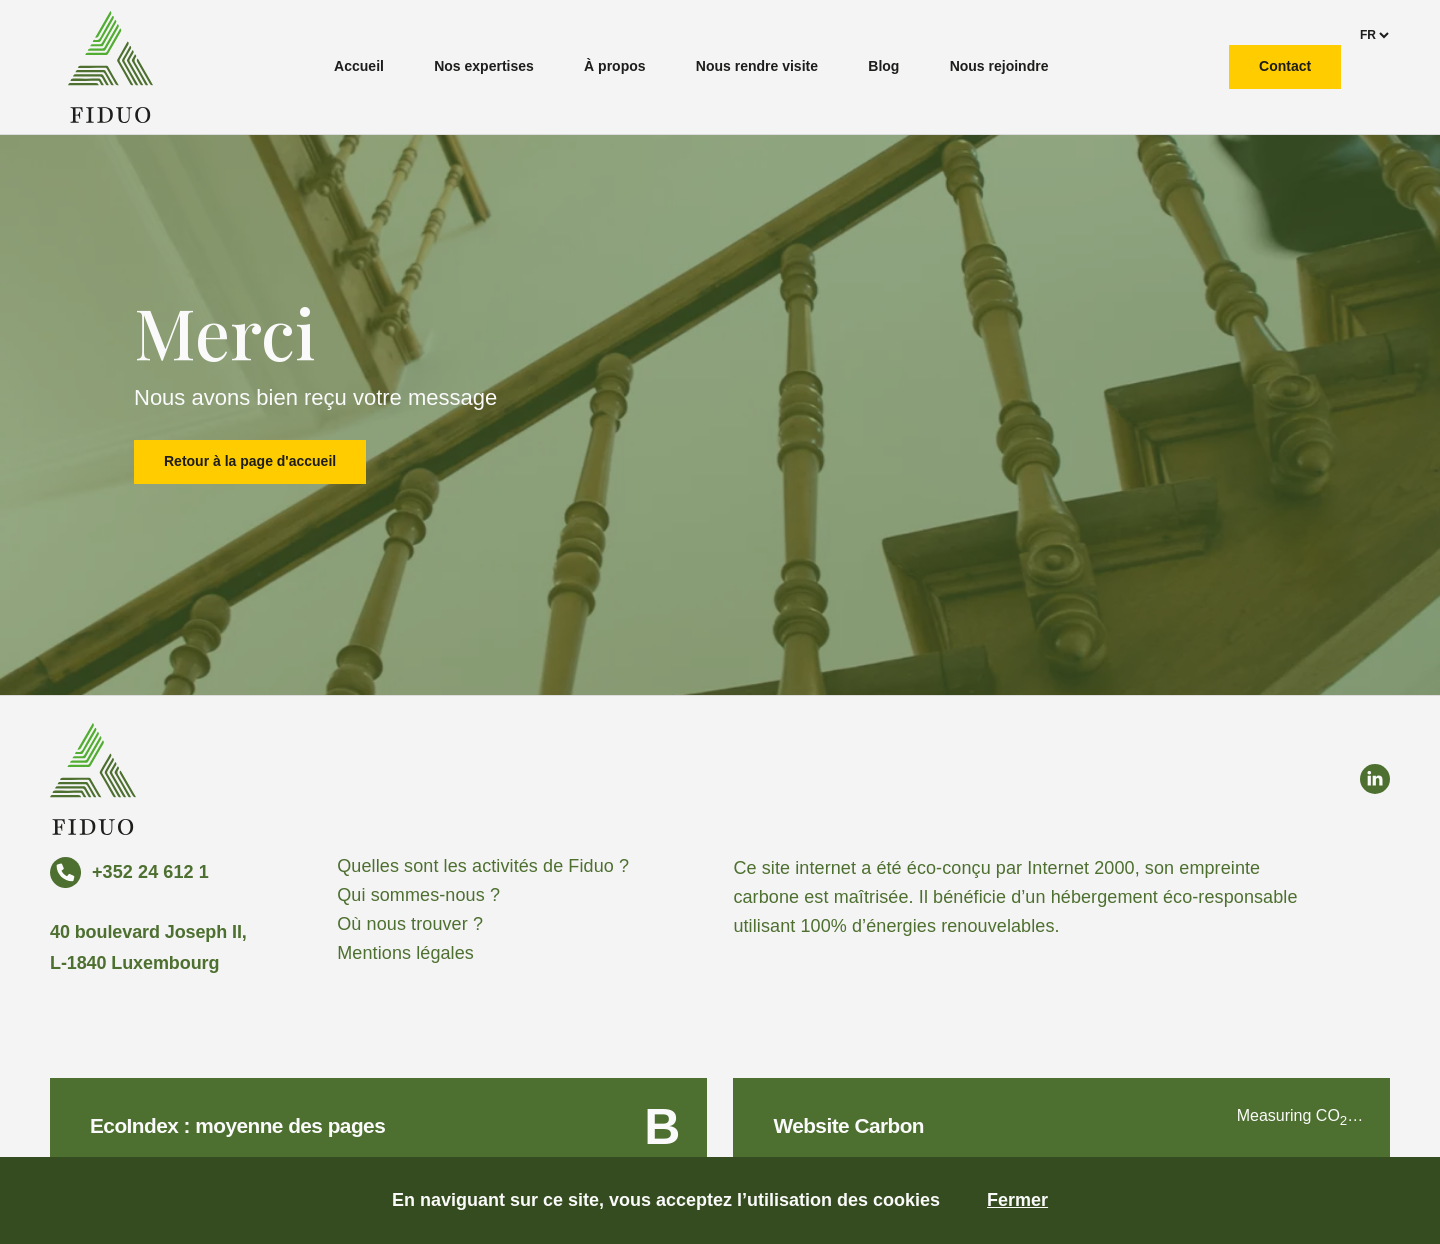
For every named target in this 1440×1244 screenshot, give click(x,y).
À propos (614, 66)
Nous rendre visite (757, 66)
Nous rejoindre (999, 66)
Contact (1285, 66)
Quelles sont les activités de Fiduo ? (483, 866)
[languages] (1373, 35)
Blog (883, 66)
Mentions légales (405, 953)
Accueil (359, 66)
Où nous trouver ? (410, 924)
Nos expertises (484, 66)
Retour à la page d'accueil (250, 461)
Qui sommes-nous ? (418, 895)
